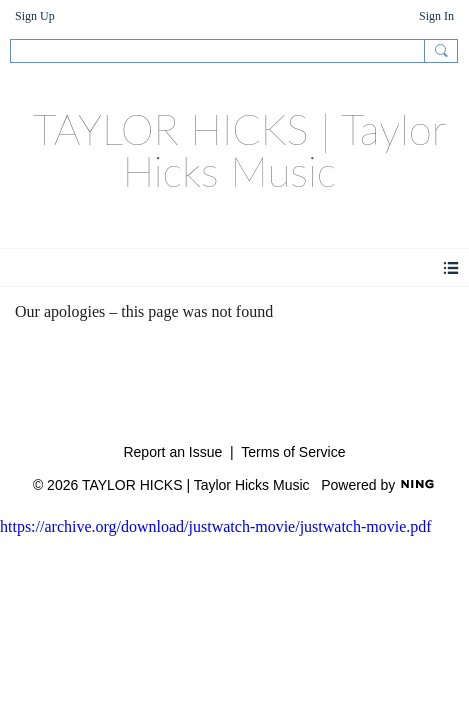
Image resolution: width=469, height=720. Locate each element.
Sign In (436, 16)
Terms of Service (293, 452)
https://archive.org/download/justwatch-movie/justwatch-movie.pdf (216, 526)
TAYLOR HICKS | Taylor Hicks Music (240, 150)
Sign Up (35, 16)
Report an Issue (172, 452)
